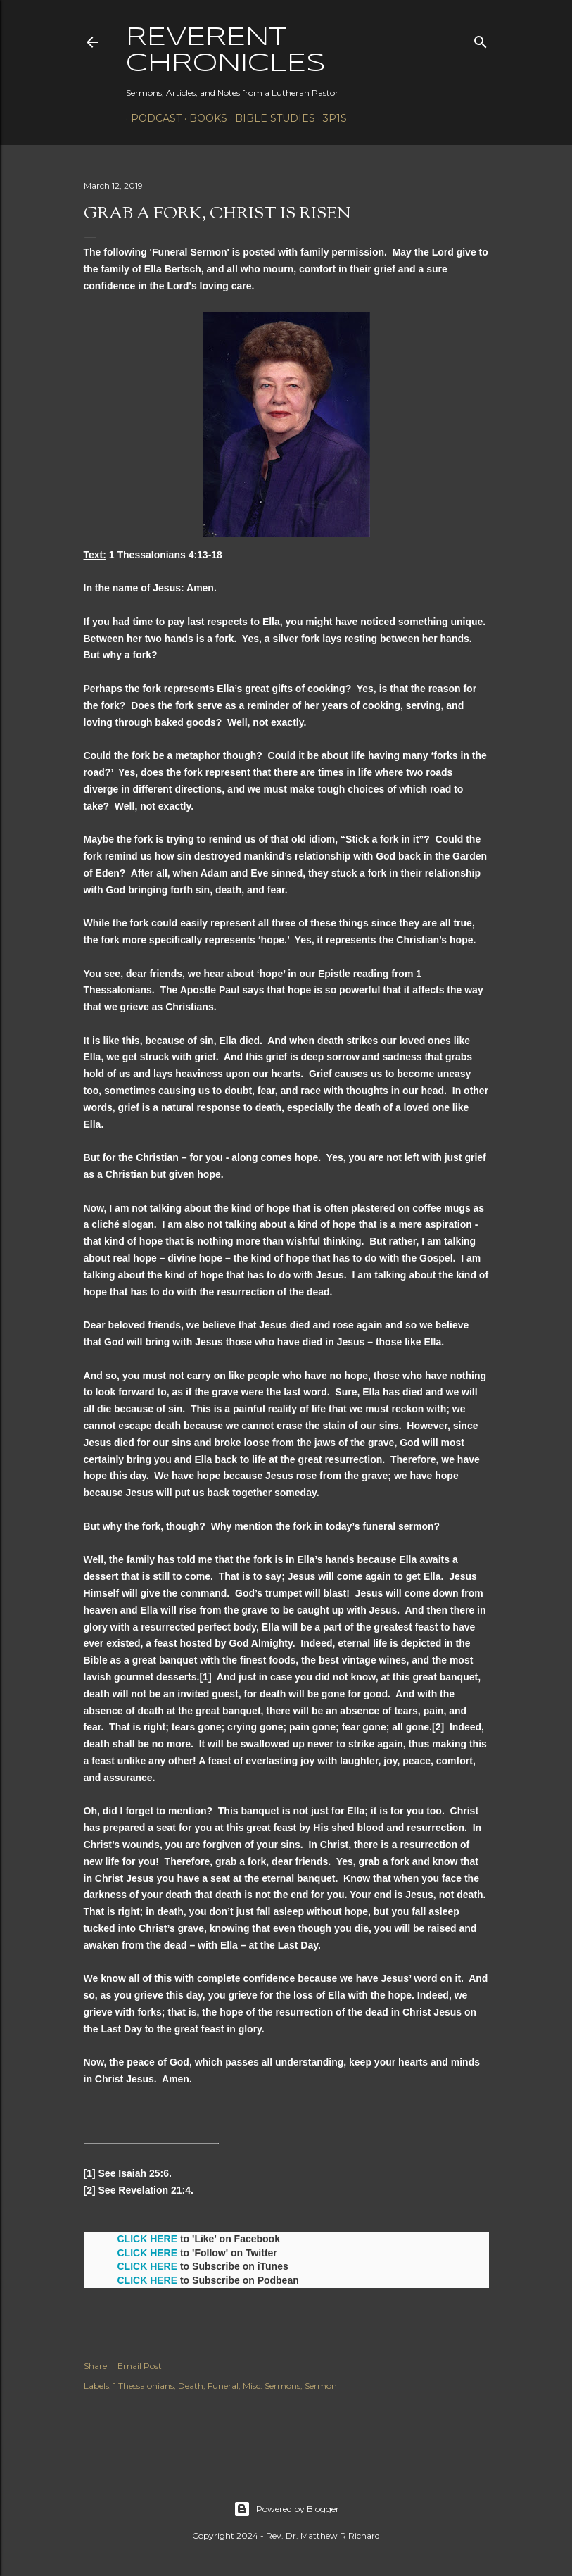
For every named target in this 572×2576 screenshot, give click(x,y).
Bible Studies (270, 118)
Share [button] (95, 2366)
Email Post (139, 2366)
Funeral (223, 2385)
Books (203, 118)
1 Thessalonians (143, 2385)
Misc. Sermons (271, 2385)
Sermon (321, 2385)
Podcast (151, 118)
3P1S (330, 118)
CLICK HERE (147, 2238)
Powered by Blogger (286, 2509)
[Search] (480, 39)
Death (190, 2385)
